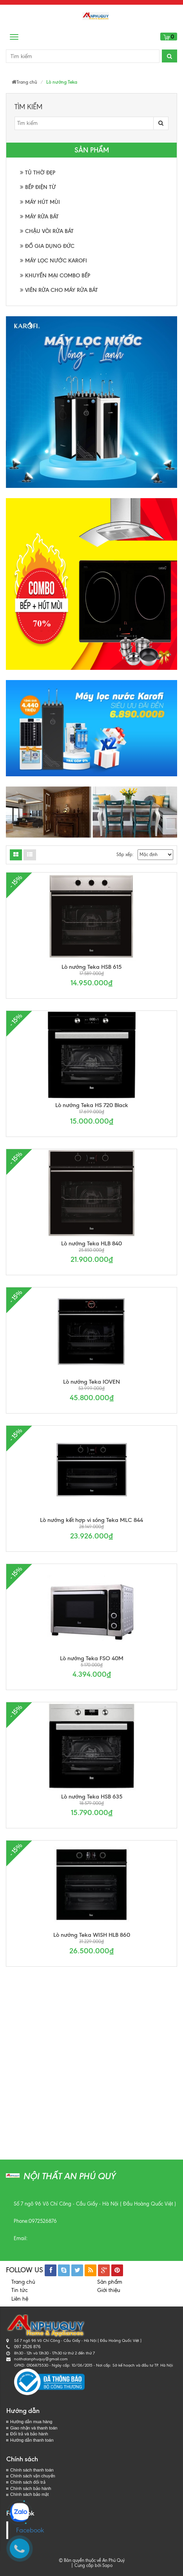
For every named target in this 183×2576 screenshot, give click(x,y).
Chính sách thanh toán (32, 2470)
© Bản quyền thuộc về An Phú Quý (92, 2560)
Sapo (107, 2565)
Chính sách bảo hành (30, 2488)
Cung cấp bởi (86, 2565)
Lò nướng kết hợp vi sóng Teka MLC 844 (91, 1520)
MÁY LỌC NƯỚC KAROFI (53, 260)
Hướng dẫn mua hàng (31, 2421)
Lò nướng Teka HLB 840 (91, 1243)
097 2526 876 (27, 2346)
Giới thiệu (108, 2290)
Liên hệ (19, 2298)
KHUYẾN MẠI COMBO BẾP (55, 275)
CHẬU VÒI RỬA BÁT (47, 231)
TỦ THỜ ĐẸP (37, 172)
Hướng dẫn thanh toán (32, 2440)
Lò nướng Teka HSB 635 (91, 1796)
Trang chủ (23, 2282)
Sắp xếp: (125, 854)
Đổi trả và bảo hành (29, 2433)
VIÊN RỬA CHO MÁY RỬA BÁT (59, 290)
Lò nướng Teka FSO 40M (91, 1658)
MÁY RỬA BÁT (39, 216)
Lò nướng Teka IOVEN (91, 1381)
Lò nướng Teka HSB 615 (91, 966)
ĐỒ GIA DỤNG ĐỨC (47, 246)
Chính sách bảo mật (29, 2494)
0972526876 (43, 2221)
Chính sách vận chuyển (32, 2475)
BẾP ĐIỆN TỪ (38, 187)
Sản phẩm (109, 2282)
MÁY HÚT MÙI (40, 202)
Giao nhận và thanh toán (33, 2428)
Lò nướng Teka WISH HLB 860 (91, 1934)
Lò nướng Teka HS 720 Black (91, 1105)
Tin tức (19, 2290)
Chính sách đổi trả (27, 2482)
